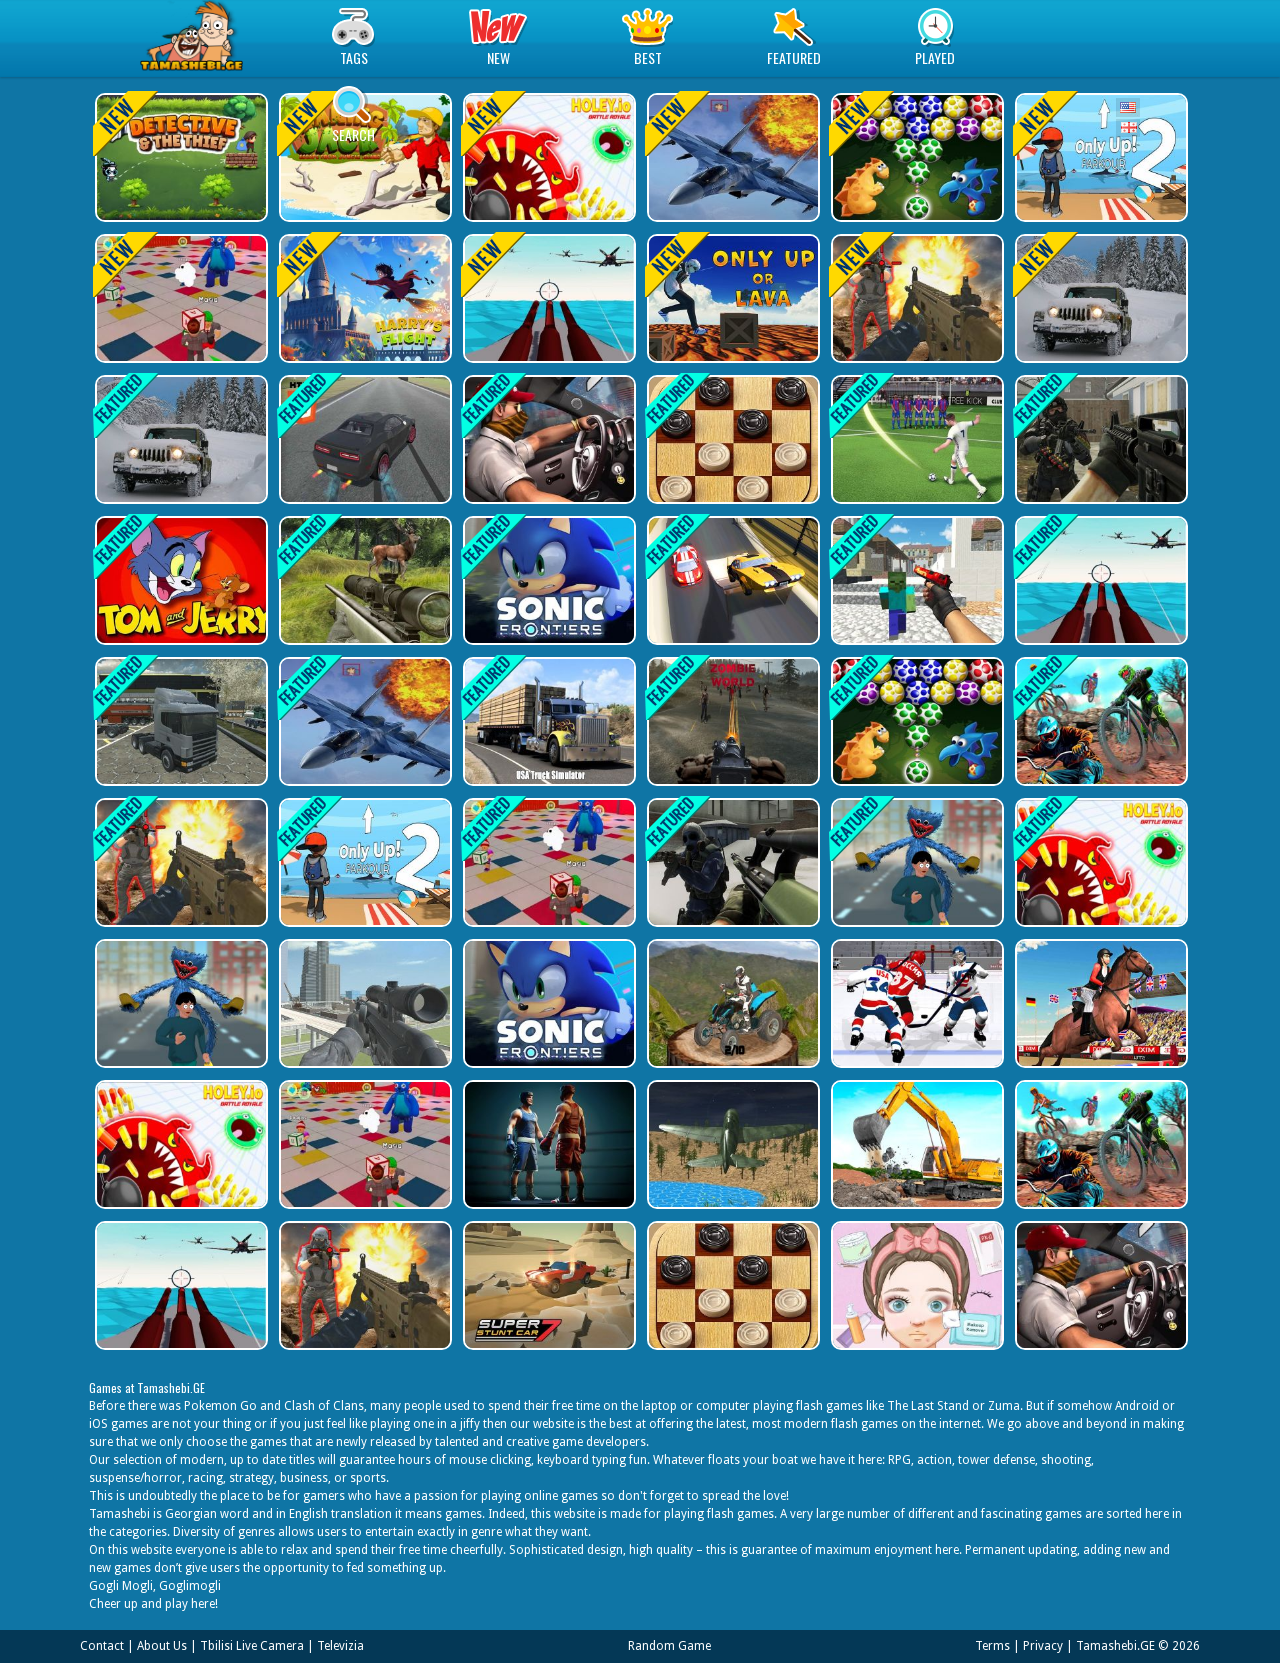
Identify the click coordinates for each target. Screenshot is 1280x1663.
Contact (102, 1646)
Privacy (1043, 1646)
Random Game (669, 1646)
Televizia (340, 1646)
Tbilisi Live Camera (252, 1646)
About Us (162, 1646)
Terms (992, 1646)
